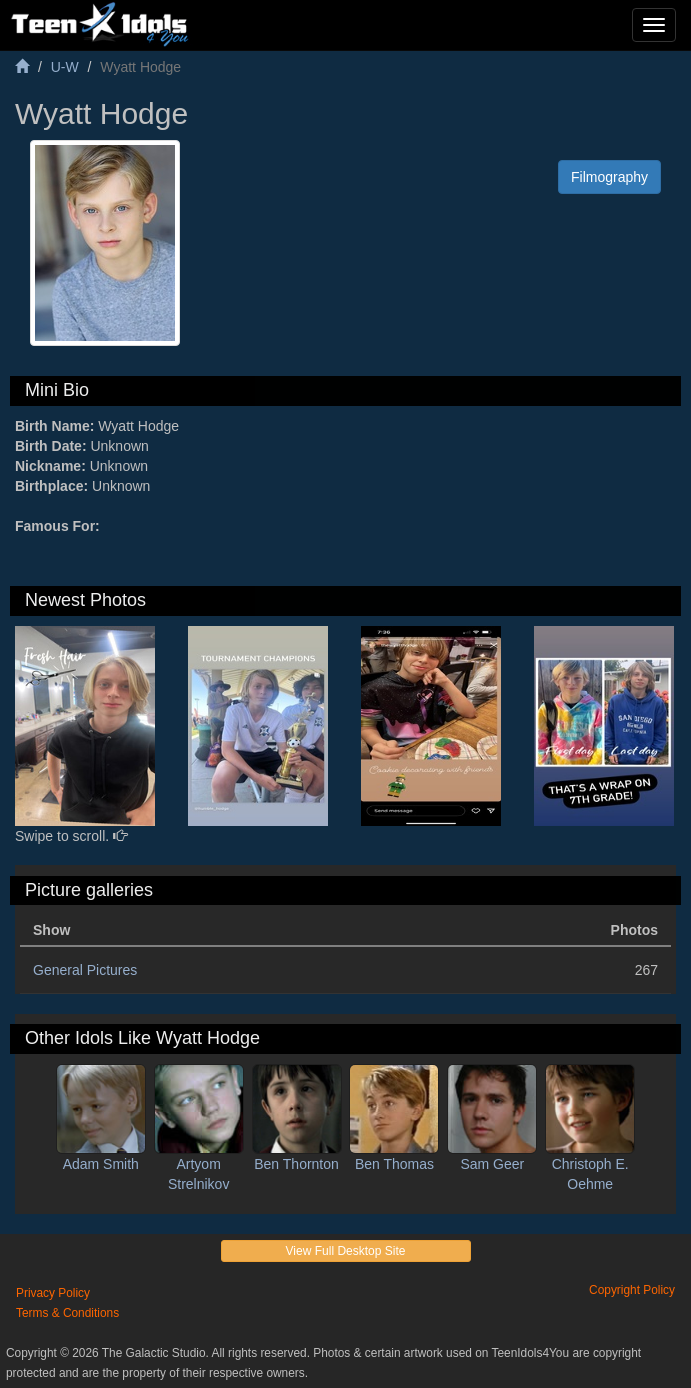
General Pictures (85, 970)
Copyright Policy (632, 1290)
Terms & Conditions (67, 1313)
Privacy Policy (53, 1293)
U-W (65, 67)
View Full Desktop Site (346, 1251)
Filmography (609, 177)
